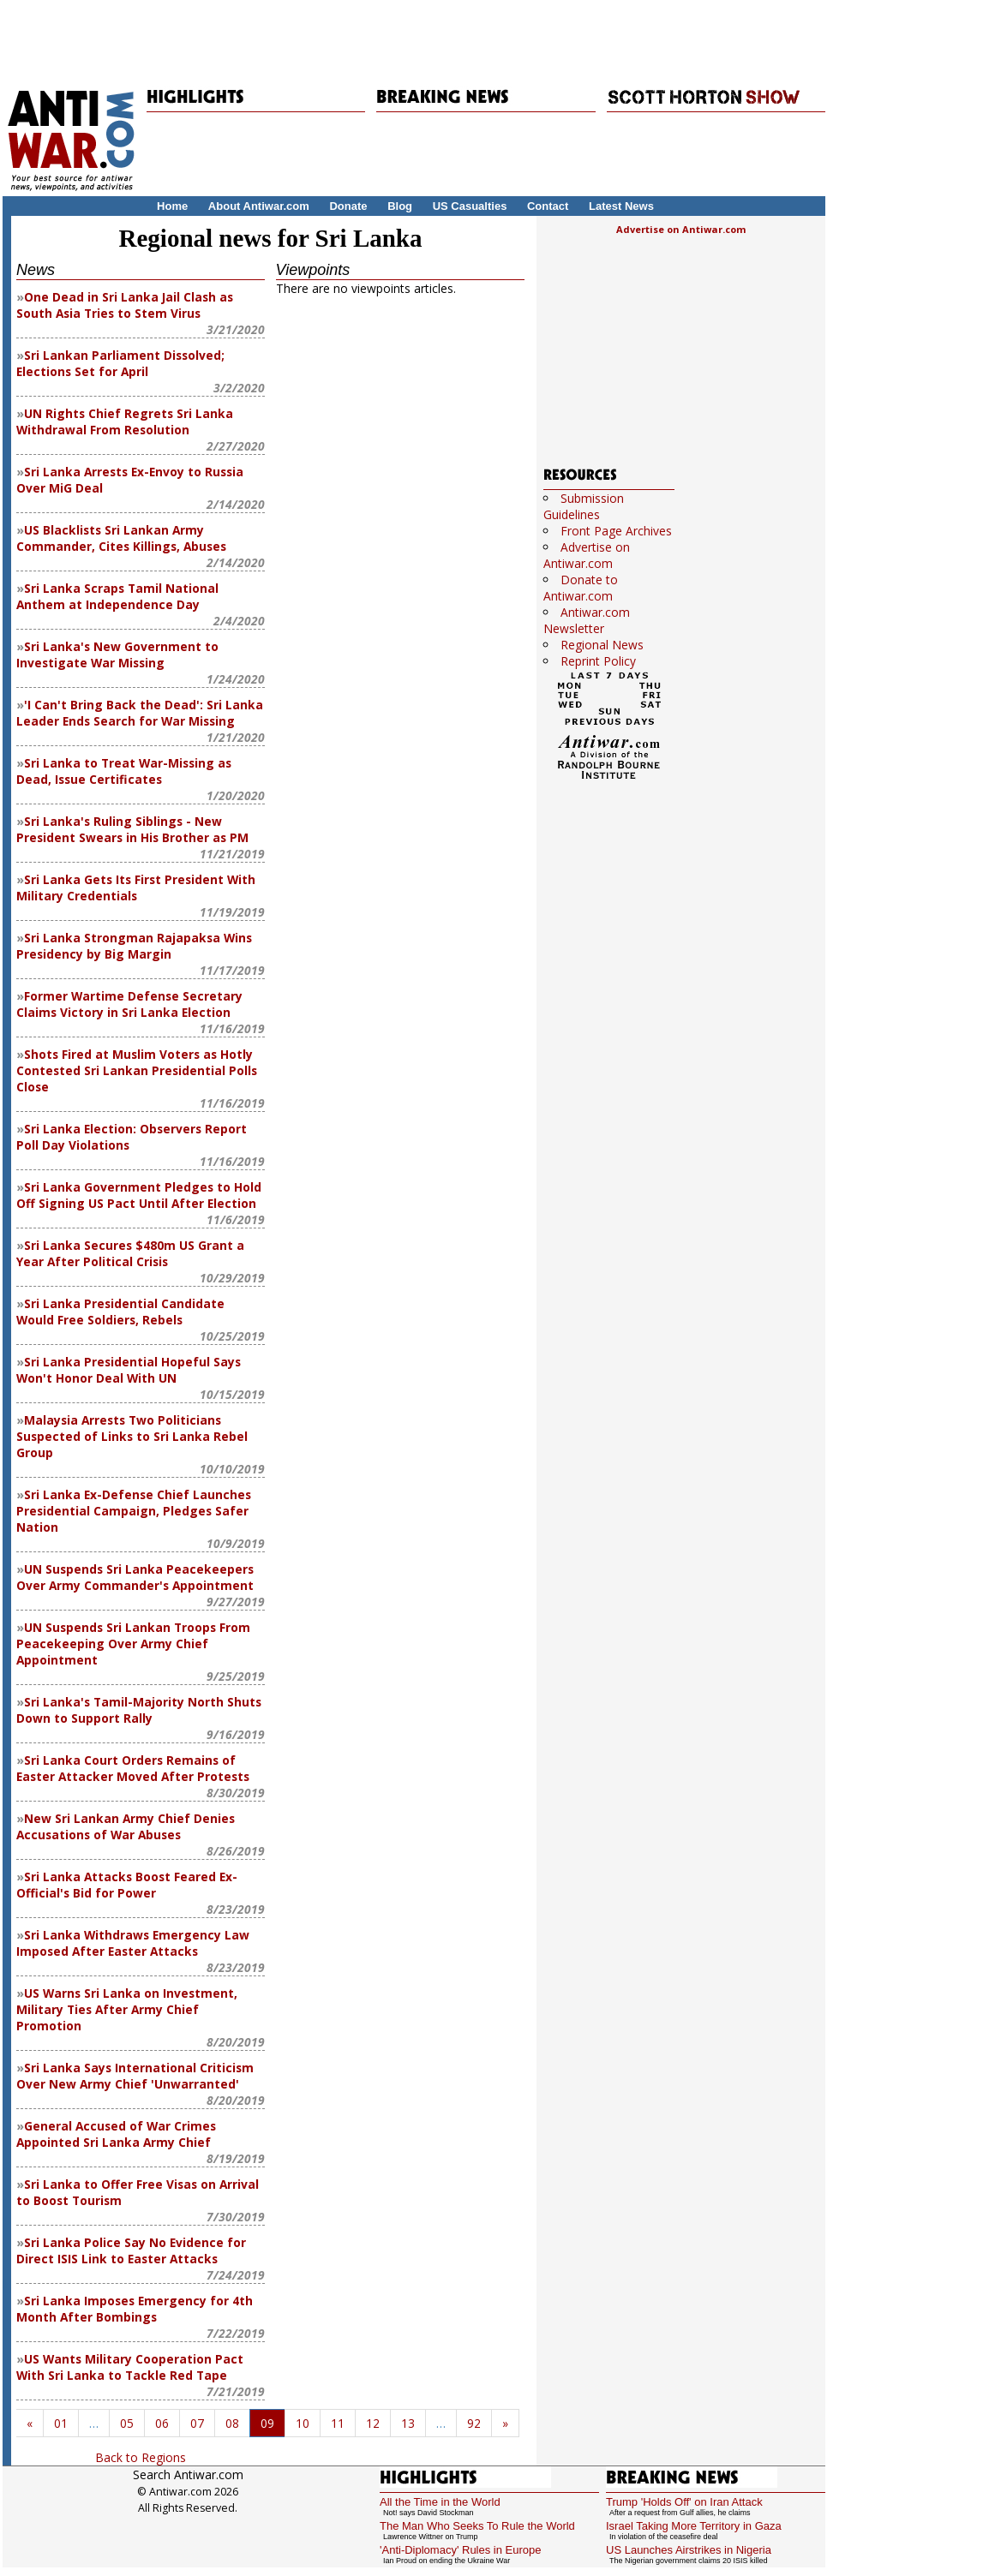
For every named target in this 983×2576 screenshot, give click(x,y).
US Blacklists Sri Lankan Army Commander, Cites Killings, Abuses (121, 538)
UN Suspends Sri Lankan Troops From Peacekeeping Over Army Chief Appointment (133, 1643)
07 (197, 2423)
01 (61, 2423)
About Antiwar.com (258, 206)
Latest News (621, 206)
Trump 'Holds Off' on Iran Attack (684, 2501)
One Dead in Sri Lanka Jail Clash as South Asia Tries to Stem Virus (124, 305)
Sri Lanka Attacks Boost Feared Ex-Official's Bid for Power (126, 1884)
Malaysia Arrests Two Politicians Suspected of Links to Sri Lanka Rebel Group (132, 1436)
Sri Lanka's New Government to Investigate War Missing (117, 654)
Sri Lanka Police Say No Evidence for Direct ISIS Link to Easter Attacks (131, 2250)
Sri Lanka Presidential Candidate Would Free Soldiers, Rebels (120, 1311)
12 (373, 2423)
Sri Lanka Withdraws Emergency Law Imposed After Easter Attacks (132, 1943)
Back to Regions (140, 2457)
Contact (547, 206)
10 (302, 2423)
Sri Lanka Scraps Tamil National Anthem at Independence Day (117, 596)
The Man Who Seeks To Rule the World (477, 2525)
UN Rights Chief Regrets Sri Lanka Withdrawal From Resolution (124, 421)
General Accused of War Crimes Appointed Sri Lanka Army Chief (116, 2134)
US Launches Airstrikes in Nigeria (688, 2549)
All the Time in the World (440, 2501)
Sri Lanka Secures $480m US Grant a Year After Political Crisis (130, 1253)
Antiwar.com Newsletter (586, 620)
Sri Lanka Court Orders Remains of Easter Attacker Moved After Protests (132, 1768)
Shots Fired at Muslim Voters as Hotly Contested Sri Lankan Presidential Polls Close (136, 1070)
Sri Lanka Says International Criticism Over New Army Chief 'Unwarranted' (135, 2075)
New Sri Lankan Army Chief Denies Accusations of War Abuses (125, 1826)
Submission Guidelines (583, 506)
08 (232, 2423)
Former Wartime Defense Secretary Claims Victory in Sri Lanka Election (129, 1004)
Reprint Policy (598, 661)
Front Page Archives (616, 531)
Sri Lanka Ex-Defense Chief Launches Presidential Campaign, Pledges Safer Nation (133, 1510)
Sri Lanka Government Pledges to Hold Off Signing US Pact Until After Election (138, 1195)
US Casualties (470, 206)
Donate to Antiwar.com (580, 587)
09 (267, 2423)
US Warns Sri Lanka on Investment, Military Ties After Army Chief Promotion (126, 2009)
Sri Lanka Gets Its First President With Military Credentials (135, 887)
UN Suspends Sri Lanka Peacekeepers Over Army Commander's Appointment (135, 1577)
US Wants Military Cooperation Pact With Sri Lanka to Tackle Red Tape (129, 2367)
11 (338, 2423)
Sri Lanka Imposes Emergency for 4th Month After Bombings (134, 2308)
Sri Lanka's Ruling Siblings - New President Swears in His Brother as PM (132, 829)
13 (408, 2423)
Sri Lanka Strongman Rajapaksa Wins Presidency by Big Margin (134, 945)
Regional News (602, 645)
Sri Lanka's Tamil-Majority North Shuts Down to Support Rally (138, 1710)
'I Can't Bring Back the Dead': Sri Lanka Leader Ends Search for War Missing (139, 712)
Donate (348, 206)
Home (172, 206)
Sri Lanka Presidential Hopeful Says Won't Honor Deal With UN (128, 1370)
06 (162, 2423)
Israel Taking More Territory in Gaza (694, 2525)
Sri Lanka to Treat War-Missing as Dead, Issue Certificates (123, 771)
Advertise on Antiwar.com (681, 229)
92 (474, 2423)
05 (127, 2423)
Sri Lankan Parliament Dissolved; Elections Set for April (120, 363)
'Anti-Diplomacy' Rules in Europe (461, 2549)
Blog (399, 206)
